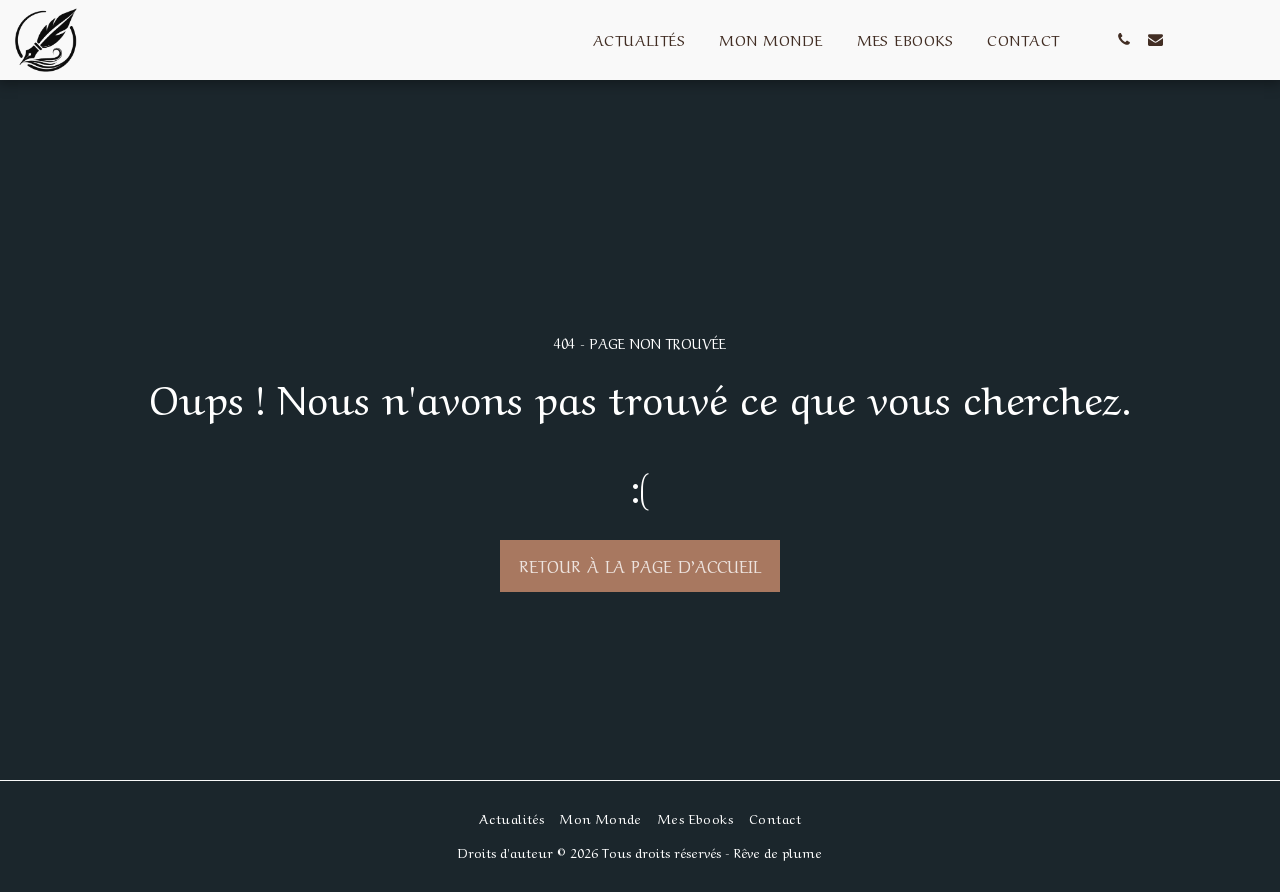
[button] (1124, 39)
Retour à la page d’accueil (640, 565)
